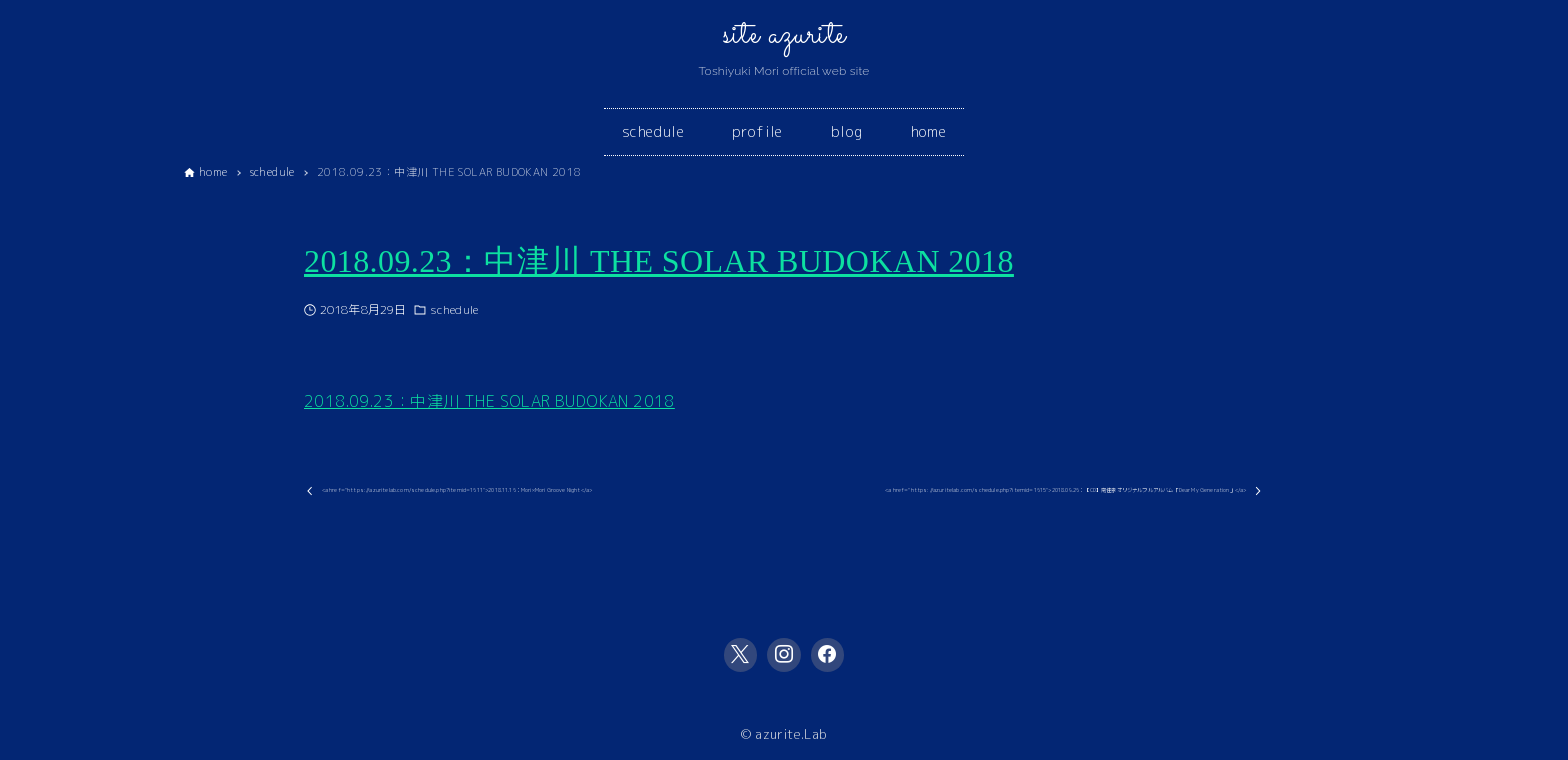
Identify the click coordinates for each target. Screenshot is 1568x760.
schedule (454, 309)
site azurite (784, 35)
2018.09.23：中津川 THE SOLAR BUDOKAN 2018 (659, 261)
